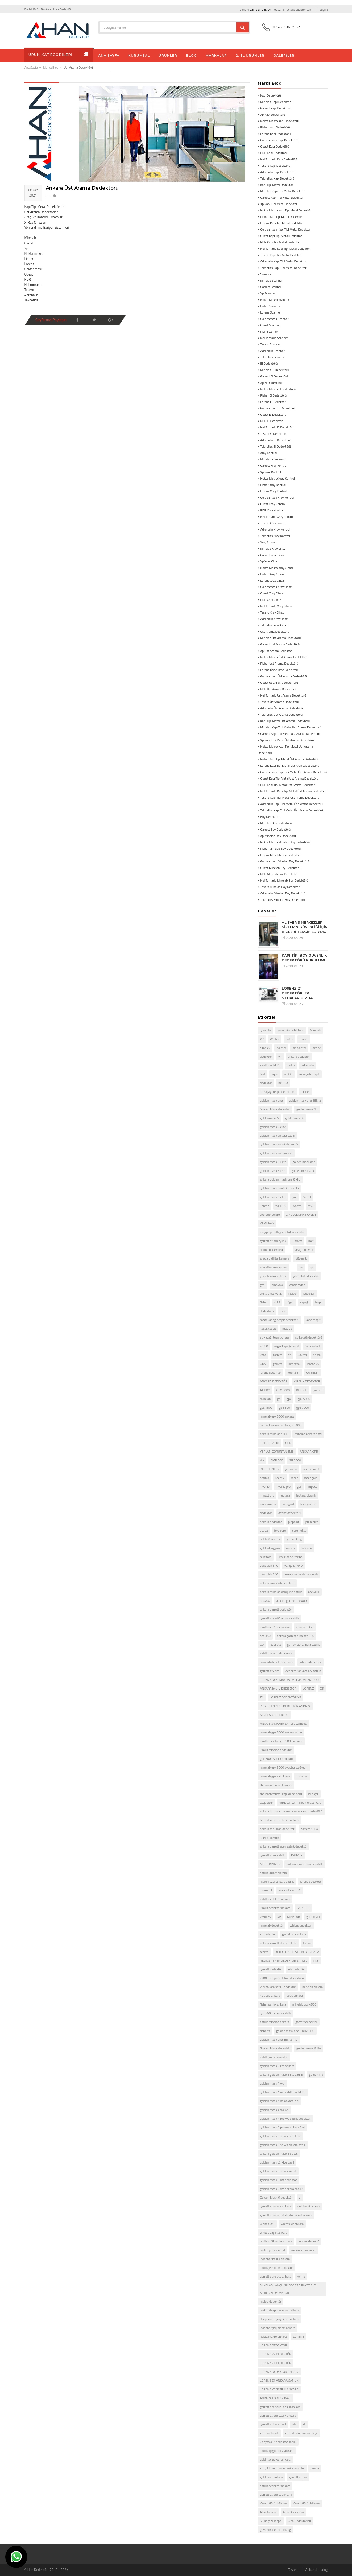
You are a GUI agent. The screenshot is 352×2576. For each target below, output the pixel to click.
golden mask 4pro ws (274, 2109)
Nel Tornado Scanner (274, 337)
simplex (265, 1047)
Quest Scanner (270, 325)
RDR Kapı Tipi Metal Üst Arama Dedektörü (288, 784)
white (301, 2276)
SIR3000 (295, 1460)
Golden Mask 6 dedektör (276, 2197)
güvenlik (265, 1030)
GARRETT (312, 1372)
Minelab (315, 1030)
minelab (265, 1398)
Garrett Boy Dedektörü (275, 829)
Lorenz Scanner (270, 312)
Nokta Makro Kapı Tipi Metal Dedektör (285, 210)
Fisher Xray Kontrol (273, 484)
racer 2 (280, 1477)
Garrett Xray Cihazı (272, 554)
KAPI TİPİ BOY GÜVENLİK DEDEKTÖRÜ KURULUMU (304, 957)
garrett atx (313, 1916)
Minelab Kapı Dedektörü (276, 101)
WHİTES (280, 1205)
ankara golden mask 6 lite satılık (281, 2074)
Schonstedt (313, 1346)
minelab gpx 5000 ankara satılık (281, 1732)
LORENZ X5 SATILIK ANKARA (279, 2389)
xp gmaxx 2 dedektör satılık (278, 2441)
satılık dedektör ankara (275, 1899)
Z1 (261, 1697)
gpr (312, 1267)
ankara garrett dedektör (276, 1609)
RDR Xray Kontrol (271, 510)
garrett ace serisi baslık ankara (280, 2406)
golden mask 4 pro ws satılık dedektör (285, 2118)
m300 (288, 1074)
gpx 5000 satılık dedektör (277, 1758)
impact (312, 1486)
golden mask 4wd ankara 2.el (279, 2100)
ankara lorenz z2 (290, 1890)
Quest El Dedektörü (273, 414)
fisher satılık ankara (273, 2004)
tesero (264, 1951)
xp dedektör (268, 1934)
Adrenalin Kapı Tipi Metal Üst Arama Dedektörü (291, 803)
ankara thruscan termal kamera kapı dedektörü (291, 1811)
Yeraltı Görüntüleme (273, 2503)
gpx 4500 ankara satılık (275, 2013)
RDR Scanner (269, 331)
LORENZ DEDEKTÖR (273, 2345)
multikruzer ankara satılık (277, 1881)
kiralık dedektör (270, 1065)
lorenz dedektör (310, 1881)
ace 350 (265, 1635)
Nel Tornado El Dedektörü (277, 427)
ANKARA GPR (309, 1451)
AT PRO (265, 1390)
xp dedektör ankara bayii (301, 2433)
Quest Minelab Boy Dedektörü (280, 867)
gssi (262, 1284)
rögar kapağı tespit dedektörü (279, 1319)
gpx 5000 (303, 1398)
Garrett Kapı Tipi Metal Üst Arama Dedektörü (290, 733)
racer (294, 1477)
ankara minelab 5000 (274, 1433)
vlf (280, 1056)
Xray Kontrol (268, 452)
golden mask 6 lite (308, 2048)
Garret (307, 1196)
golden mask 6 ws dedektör (278, 2179)
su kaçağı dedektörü (308, 1337)
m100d (283, 1082)
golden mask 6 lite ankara (277, 2065)
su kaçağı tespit (309, 1074)
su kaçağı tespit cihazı (274, 1337)
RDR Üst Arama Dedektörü (278, 688)
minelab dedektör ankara (276, 1662)
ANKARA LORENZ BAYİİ (275, 2397)
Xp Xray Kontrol (270, 471)
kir (304, 2424)
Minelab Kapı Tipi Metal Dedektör (282, 191)
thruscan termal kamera (276, 1784)
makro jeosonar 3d (272, 2250)
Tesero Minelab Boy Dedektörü (280, 886)
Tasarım (294, 2569)
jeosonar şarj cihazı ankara (277, 2327)
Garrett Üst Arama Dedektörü (280, 644)
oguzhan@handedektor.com (293, 9)
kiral (316, 1960)
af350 (264, 1346)
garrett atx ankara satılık (303, 1644)
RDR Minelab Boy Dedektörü (279, 874)
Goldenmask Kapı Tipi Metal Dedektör (285, 229)
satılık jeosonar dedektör (276, 2267)
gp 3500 (284, 1407)
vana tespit (313, 1319)
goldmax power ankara (275, 2459)
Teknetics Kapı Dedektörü (277, 178)
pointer (281, 1047)
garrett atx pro (269, 1670)
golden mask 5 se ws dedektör (280, 2136)
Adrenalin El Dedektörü (275, 440)
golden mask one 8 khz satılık (279, 1188)
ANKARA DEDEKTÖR (273, 1381)
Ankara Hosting (316, 2569)
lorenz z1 (294, 1372)
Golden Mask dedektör (275, 1109)
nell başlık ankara (309, 2206)
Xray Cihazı (267, 542)
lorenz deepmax (270, 1372)
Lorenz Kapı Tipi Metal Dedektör (281, 223)
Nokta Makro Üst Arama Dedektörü (283, 657)
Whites (274, 1038)
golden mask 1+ (307, 1109)
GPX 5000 (283, 1390)
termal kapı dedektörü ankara (279, 1820)
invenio (265, 1486)
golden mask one (271, 1100)
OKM (263, 1363)
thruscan (302, 1776)
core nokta (299, 1530)
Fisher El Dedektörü (273, 395)
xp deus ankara (270, 1995)
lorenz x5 (313, 1363)
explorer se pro (270, 1214)
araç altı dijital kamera (274, 1258)
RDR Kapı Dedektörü (274, 152)
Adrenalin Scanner (272, 350)
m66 (283, 1311)
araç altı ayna (304, 1249)
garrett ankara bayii (273, 2424)
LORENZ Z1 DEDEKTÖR (275, 2362)
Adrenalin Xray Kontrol (275, 529)
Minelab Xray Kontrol (274, 459)
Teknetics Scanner (272, 357)
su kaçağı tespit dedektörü (277, 1091)
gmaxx (314, 2468)
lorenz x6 (294, 1363)
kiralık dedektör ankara (275, 1907)
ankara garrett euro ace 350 (295, 1635)
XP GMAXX (267, 1223)
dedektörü (267, 1311)
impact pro (267, 1495)
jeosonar (308, 1293)
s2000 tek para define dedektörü (282, 1978)
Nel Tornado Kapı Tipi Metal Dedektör (285, 248)
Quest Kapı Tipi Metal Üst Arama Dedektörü (289, 778)
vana (263, 1354)
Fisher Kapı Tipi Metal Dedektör (281, 216)
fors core (280, 1530)
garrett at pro (298, 2476)
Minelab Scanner (271, 280)
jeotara (285, 1495)
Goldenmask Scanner (274, 318)
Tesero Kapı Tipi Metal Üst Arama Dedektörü (289, 797)
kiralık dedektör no (290, 1556)
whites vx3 (267, 2223)
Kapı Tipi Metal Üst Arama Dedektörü (285, 720)
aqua (274, 1074)
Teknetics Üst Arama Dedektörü (281, 714)
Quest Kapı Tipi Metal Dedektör (281, 235)
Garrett (297, 1240)
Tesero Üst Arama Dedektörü (279, 701)
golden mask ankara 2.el (276, 1153)
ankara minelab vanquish (301, 1574)
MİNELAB (293, 1916)
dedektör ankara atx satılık (303, 1670)
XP (262, 1038)
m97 (277, 1302)
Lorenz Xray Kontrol (273, 491)
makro (304, 1038)
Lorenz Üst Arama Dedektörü (279, 669)
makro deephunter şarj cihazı (279, 2310)
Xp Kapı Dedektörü (272, 114)
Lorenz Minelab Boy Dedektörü (280, 854)
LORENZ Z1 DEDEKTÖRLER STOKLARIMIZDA (297, 993)
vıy (301, 1267)
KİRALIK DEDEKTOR (307, 1381)
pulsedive (311, 1521)
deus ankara (294, 1995)
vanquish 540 (269, 1574)
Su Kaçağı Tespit (270, 2520)
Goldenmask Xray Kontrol (277, 497)
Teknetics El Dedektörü (275, 446)
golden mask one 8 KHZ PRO (295, 2030)
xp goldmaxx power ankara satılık (282, 2468)
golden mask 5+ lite (273, 1161)
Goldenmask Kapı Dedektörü (279, 140)
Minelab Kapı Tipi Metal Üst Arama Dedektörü (290, 727)
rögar (290, 1302)
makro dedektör (270, 2301)
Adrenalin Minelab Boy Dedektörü (282, 893)
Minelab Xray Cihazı (273, 548)
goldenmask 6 (294, 1117)
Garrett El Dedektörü (274, 376)
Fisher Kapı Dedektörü (275, 127)
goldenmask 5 (269, 1117)
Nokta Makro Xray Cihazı (276, 567)
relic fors (265, 1556)
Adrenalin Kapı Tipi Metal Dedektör (283, 261)
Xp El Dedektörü (271, 382)
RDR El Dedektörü (272, 420)
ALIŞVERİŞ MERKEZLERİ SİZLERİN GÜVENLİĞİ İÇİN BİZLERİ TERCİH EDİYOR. (305, 927)
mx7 (311, 1205)
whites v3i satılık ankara (276, 2241)
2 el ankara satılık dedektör (278, 1986)
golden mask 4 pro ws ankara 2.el (282, 2127)
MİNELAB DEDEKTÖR (274, 1714)
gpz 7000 (302, 1407)
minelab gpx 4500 (304, 2004)
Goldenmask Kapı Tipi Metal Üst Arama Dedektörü (293, 771)
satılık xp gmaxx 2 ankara (276, 2450)
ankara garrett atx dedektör (278, 1942)
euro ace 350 (304, 1626)
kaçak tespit (268, 1328)
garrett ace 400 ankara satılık (279, 1618)
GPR (288, 1442)
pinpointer (299, 1047)
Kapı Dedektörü (270, 95)
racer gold (310, 1477)
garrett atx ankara (294, 1934)
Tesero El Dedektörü (273, 433)
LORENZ (308, 1688)
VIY (262, 1460)
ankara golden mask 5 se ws (279, 2153)
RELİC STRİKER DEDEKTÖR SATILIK (283, 1960)
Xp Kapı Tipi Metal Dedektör (278, 203)
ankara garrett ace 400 (291, 1600)
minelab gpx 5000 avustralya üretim (284, 1767)
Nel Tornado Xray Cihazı (276, 605)
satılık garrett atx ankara (276, 1653)
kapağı (304, 1302)
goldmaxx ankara (271, 2476)
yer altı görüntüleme (273, 1275)
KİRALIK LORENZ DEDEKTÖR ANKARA (285, 1705)
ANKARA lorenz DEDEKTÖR (278, 1688)
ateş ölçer (266, 1802)
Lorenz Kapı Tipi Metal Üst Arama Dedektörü (289, 765)
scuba (264, 1530)
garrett (277, 1354)
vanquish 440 (293, 1565)
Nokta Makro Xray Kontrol (277, 478)
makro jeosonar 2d (303, 2250)
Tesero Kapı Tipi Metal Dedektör (281, 254)
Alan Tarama (268, 2512)
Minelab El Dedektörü (274, 369)
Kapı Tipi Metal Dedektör (276, 184)
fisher (264, 1302)
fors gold (288, 1504)
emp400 (277, 1284)
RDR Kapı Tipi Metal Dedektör (280, 242)
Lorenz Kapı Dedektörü (275, 133)
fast (262, 1074)
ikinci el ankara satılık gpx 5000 (280, 1425)
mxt (311, 1240)
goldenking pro (270, 1547)
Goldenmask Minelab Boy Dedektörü (284, 861)
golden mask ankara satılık (277, 1135)
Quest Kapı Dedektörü (274, 146)
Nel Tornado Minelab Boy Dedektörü (284, 880)
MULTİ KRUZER (270, 1863)
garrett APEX (309, 1828)
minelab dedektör (271, 1925)
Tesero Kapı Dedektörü (275, 165)
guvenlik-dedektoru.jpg (275, 2529)
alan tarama (268, 1504)
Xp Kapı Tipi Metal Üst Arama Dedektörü (287, 740)
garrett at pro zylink (273, 1240)
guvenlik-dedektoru (291, 1030)
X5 (322, 1688)
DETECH (301, 1390)
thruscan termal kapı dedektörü (281, 1793)
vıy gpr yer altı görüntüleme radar (282, 1232)
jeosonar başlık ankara (275, 2258)
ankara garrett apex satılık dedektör (283, 1846)
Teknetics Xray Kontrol (275, 535)
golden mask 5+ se (272, 1170)
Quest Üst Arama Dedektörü (279, 682)
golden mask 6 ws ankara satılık (281, 2188)
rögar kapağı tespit (286, 1346)
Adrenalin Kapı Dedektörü (277, 171)
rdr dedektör (296, 1969)
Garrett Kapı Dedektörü (275, 108)
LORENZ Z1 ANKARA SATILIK (279, 2380)
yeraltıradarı (297, 1284)
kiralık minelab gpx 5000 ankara (281, 1741)
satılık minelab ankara (274, 2021)
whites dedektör (310, 1662)
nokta (289, 1038)
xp (289, 1354)
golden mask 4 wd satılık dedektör (283, 2092)
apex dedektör (269, 1837)
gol (294, 1196)
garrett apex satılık (272, 1855)
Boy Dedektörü (270, 816)
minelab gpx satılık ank (275, 1776)
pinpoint (293, 1521)
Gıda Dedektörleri (299, 2520)
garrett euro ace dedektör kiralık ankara (286, 2214)
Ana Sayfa (31, 67)
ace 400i (314, 1591)
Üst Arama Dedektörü (274, 631)
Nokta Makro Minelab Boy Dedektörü (285, 842)
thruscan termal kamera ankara (300, 1802)
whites (296, 1205)
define (316, 1047)
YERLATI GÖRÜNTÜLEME (276, 1451)
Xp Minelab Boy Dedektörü (278, 835)
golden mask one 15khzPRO (279, 2039)
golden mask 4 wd (272, 2083)
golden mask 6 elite (273, 1126)
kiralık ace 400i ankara (275, 1626)
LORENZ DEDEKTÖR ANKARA (279, 2371)
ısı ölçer (313, 1793)
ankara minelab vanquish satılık (281, 1591)
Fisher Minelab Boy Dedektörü (280, 848)
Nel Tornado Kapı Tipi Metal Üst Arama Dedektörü (293, 791)
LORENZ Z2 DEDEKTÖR (275, 2354)
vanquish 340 (269, 1565)
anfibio (264, 1477)
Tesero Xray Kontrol (273, 523)
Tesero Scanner (270, 344)
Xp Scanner (267, 293)
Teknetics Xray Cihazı (274, 625)
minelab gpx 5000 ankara (277, 1416)
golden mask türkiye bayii (277, 2162)
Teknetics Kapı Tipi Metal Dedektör (283, 267)
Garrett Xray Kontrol (273, 465)
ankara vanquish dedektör (277, 1583)
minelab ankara (312, 1986)
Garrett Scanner (270, 286)
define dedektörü (271, 1249)
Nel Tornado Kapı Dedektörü (278, 159)
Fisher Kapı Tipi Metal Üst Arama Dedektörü (289, 759)
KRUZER (296, 1855)
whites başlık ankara (273, 2232)
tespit (318, 1302)
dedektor (266, 1056)
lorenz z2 (266, 1890)
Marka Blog (50, 67)
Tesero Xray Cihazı (272, 612)
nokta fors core (270, 1539)
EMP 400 (277, 1460)
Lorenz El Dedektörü (273, 401)
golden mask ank (302, 1170)
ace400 (265, 1600)
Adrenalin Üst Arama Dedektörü (281, 708)
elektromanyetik (271, 1293)
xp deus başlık (269, 2433)
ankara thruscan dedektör (277, 1828)
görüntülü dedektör (306, 1275)
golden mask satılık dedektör (279, 1144)
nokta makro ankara (273, 2336)
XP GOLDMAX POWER (301, 1214)
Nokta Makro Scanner (274, 299)
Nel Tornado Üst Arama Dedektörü (283, 695)
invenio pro (283, 1486)
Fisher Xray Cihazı (272, 574)
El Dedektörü (269, 363)
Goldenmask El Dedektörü (277, 408)
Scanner (265, 274)
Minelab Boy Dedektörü (276, 823)
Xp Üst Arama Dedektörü (276, 650)
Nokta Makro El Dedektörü (278, 388)
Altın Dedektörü (293, 2512)
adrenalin (307, 1065)
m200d (287, 1328)
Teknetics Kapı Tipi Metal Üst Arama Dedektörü (291, 810)
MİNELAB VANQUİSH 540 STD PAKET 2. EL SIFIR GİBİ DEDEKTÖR (288, 2289)
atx (262, 1644)
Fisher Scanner (270, 306)
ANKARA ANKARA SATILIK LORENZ (283, 1723)
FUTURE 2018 (269, 1442)
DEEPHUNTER (269, 1469)
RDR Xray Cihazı (270, 599)
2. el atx (275, 1644)
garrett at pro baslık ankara (278, 2415)
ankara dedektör (271, 1521)
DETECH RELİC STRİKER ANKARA (297, 1951)
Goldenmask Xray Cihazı (276, 586)
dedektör (266, 1082)
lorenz (307, 1942)
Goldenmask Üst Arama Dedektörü (283, 676)
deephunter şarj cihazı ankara (279, 2318)
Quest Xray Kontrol (272, 503)
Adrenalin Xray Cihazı (274, 618)
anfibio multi (311, 1469)
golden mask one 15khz (305, 1100)
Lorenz (264, 1205)
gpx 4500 (266, 1407)
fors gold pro (308, 1504)
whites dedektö (309, 2241)
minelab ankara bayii (308, 1433)
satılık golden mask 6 (274, 2057)
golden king (294, 1539)
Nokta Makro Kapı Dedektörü (279, 120)
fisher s (265, 2030)
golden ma (316, 2074)
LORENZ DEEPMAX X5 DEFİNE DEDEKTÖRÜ (289, 1679)
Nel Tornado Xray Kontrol (276, 516)
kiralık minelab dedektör (276, 1749)
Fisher (305, 1091)
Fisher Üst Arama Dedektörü (279, 663)
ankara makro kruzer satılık (305, 1863)
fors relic (306, 1547)
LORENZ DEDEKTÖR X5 (285, 1697)
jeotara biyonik (306, 1495)
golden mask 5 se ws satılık (278, 2171)
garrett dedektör (271, 1969)
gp (278, 1398)
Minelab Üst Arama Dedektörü (280, 637)
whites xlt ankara (292, 2223)
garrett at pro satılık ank (276, 2494)
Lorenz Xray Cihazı (272, 580)
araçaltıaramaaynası (273, 1267)
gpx (289, 1398)
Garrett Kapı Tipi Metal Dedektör (281, 197)
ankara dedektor (299, 1056)
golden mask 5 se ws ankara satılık (283, 2144)
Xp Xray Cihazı (269, 561)
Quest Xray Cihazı (272, 593)
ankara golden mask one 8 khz (280, 1179)
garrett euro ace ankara (275, 2206)
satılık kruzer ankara (273, 1872)
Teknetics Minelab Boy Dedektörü (282, 899)
